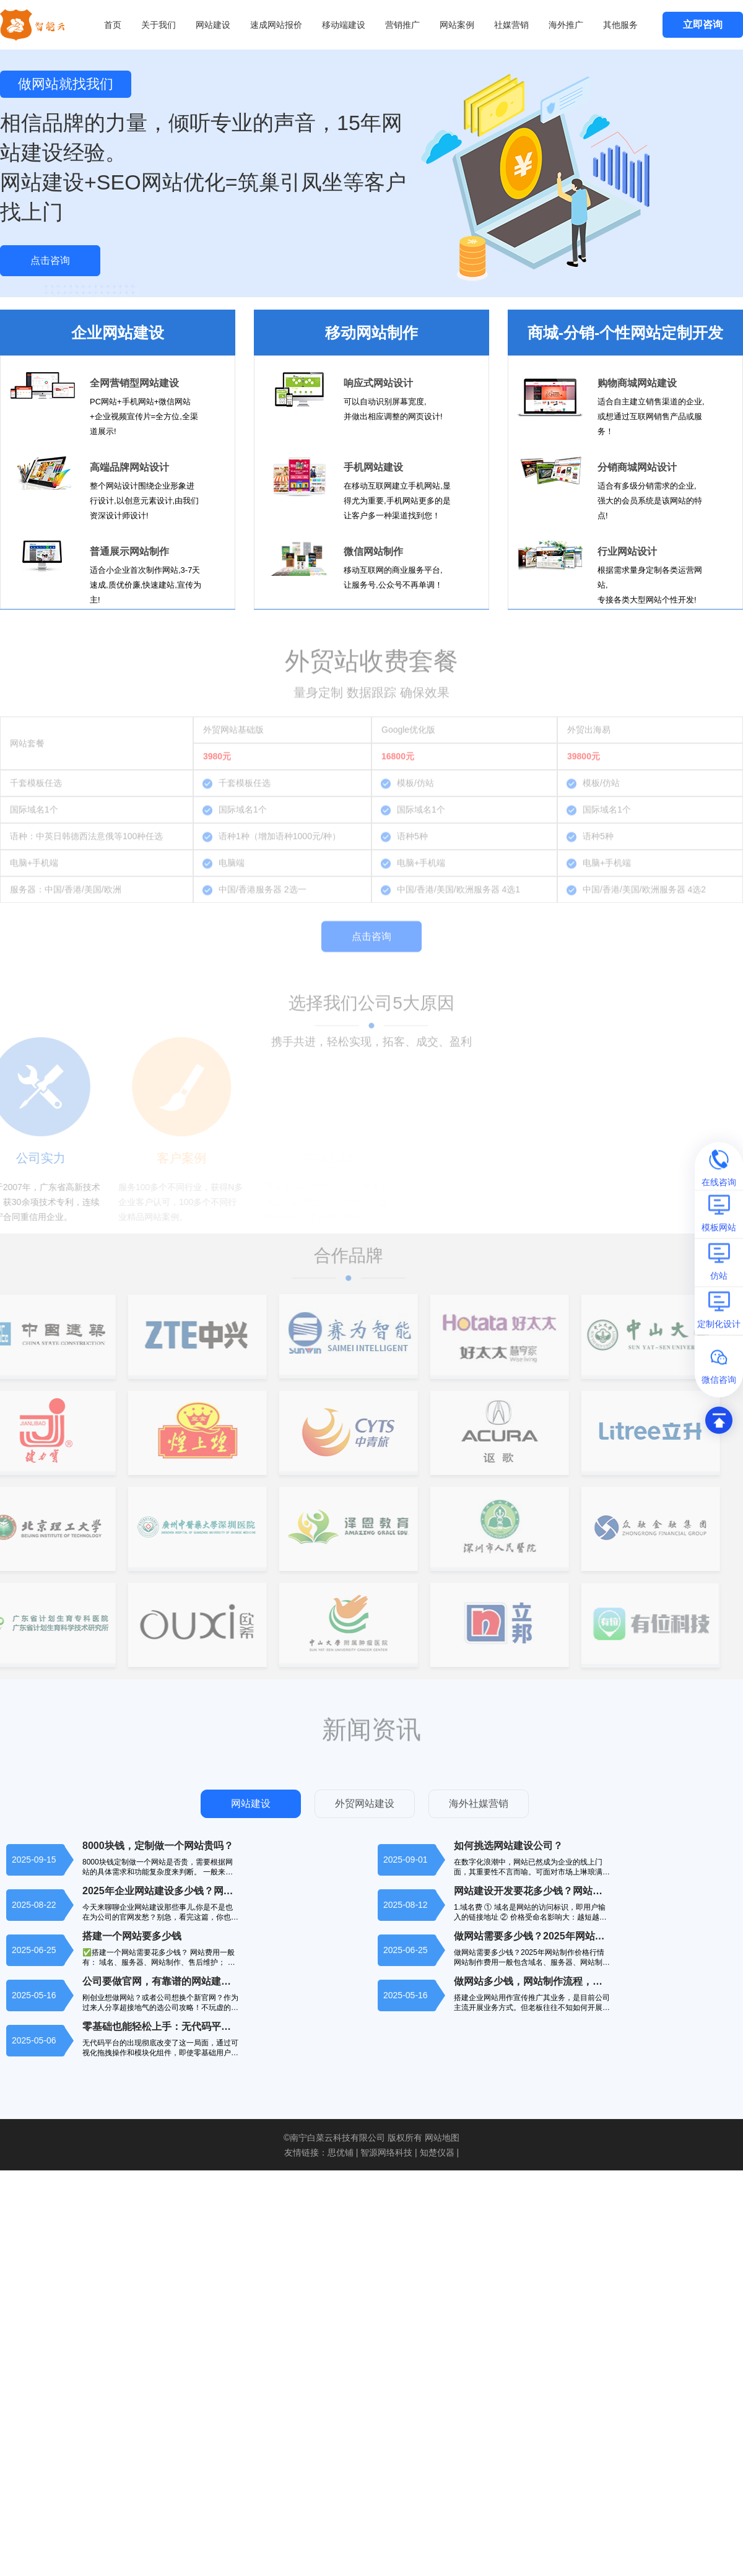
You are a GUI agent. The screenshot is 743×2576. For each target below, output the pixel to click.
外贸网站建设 (364, 1803)
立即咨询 (703, 24)
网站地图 (442, 2138)
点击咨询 (50, 260)
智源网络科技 (386, 2152)
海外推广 (566, 25)
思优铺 (341, 2152)
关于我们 (158, 25)
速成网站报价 (276, 25)
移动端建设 (343, 25)
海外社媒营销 (478, 1803)
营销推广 (402, 25)
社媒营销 (511, 25)
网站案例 (457, 25)
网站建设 (213, 25)
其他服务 (620, 25)
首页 (112, 25)
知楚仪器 (437, 2152)
